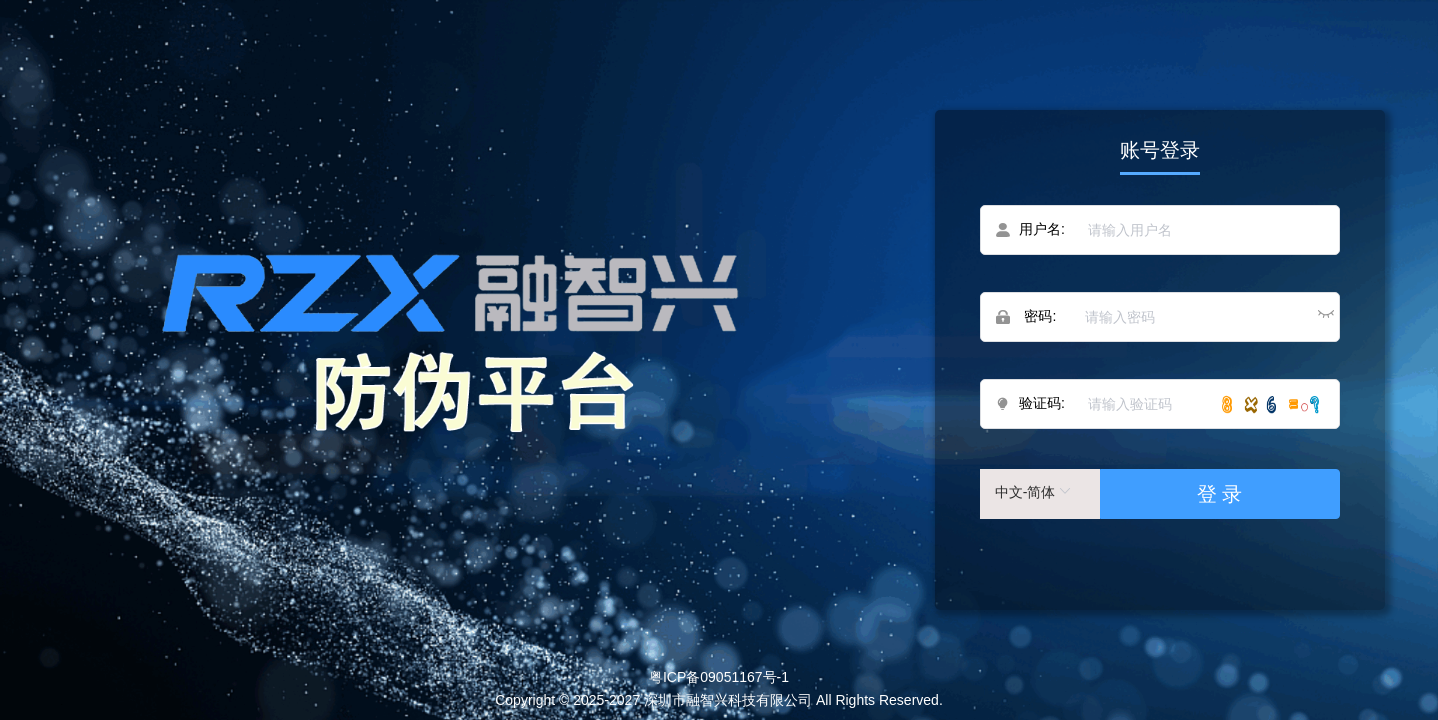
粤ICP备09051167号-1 (719, 677)
